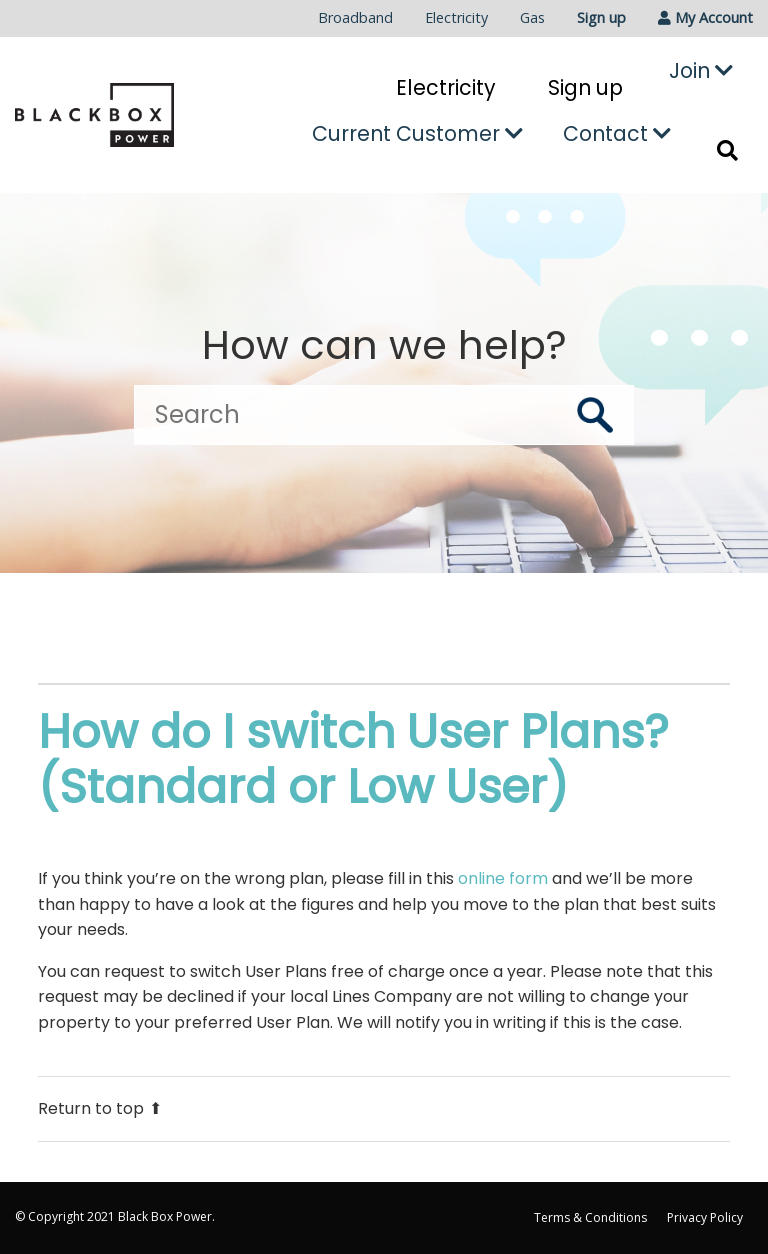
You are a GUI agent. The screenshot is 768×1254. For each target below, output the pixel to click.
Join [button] (701, 70)
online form (503, 878)
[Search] (384, 415)
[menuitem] (355, 18)
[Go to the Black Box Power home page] (94, 115)
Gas (532, 17)
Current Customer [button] (417, 133)
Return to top (100, 1108)
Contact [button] (617, 133)
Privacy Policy (705, 1217)
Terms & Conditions (590, 1217)
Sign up (601, 17)
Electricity (456, 17)
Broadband (355, 17)
